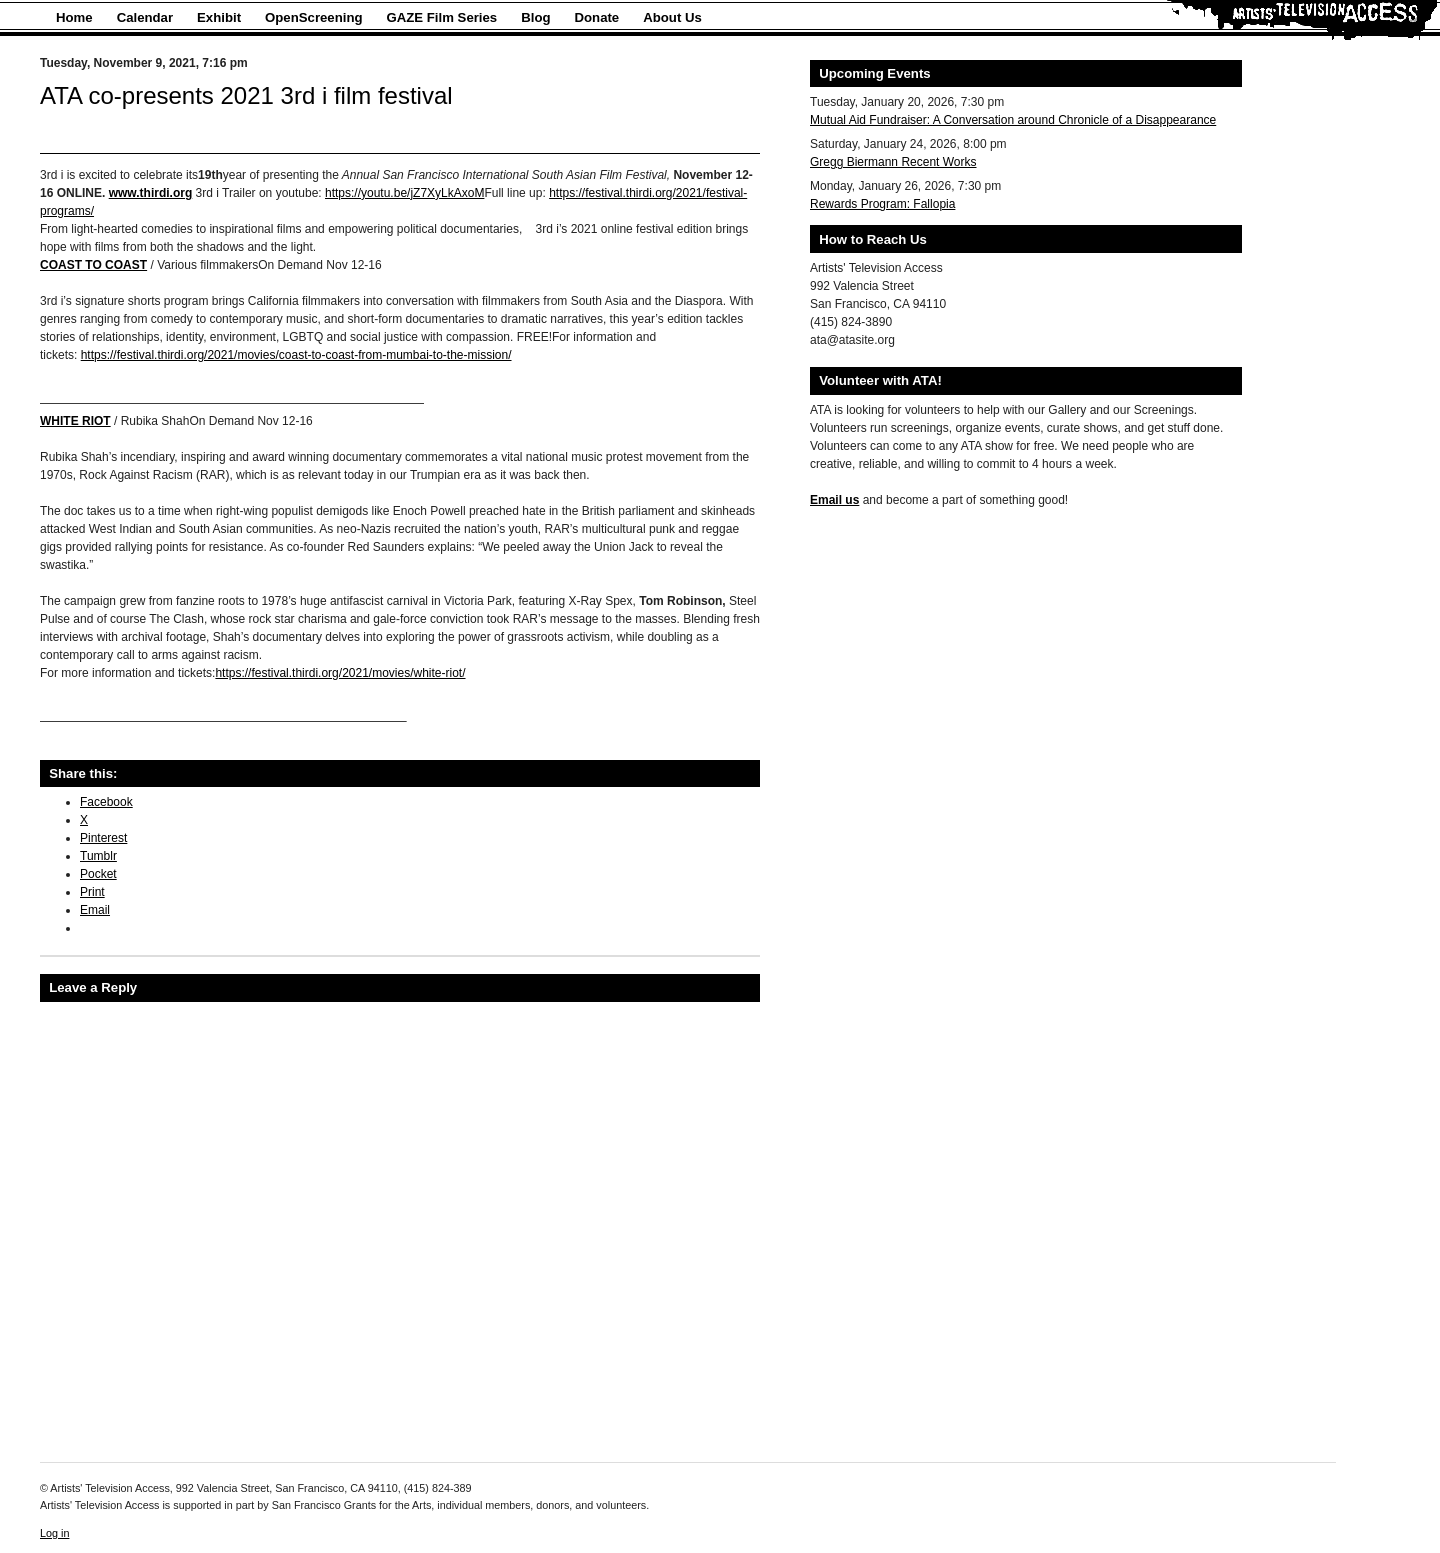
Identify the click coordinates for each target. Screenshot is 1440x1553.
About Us (672, 17)
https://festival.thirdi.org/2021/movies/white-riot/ (340, 673)
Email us (834, 500)
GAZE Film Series (442, 17)
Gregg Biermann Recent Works (893, 162)
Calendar (145, 17)
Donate (597, 17)
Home (74, 17)
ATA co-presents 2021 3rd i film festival (246, 95)
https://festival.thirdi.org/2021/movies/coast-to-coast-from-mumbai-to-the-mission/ (296, 355)
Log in (54, 1533)
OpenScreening (313, 17)
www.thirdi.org (151, 193)
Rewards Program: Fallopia (882, 204)
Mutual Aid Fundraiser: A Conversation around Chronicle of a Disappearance (1013, 120)
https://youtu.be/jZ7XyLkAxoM (404, 193)
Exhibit (219, 17)
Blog (535, 17)
